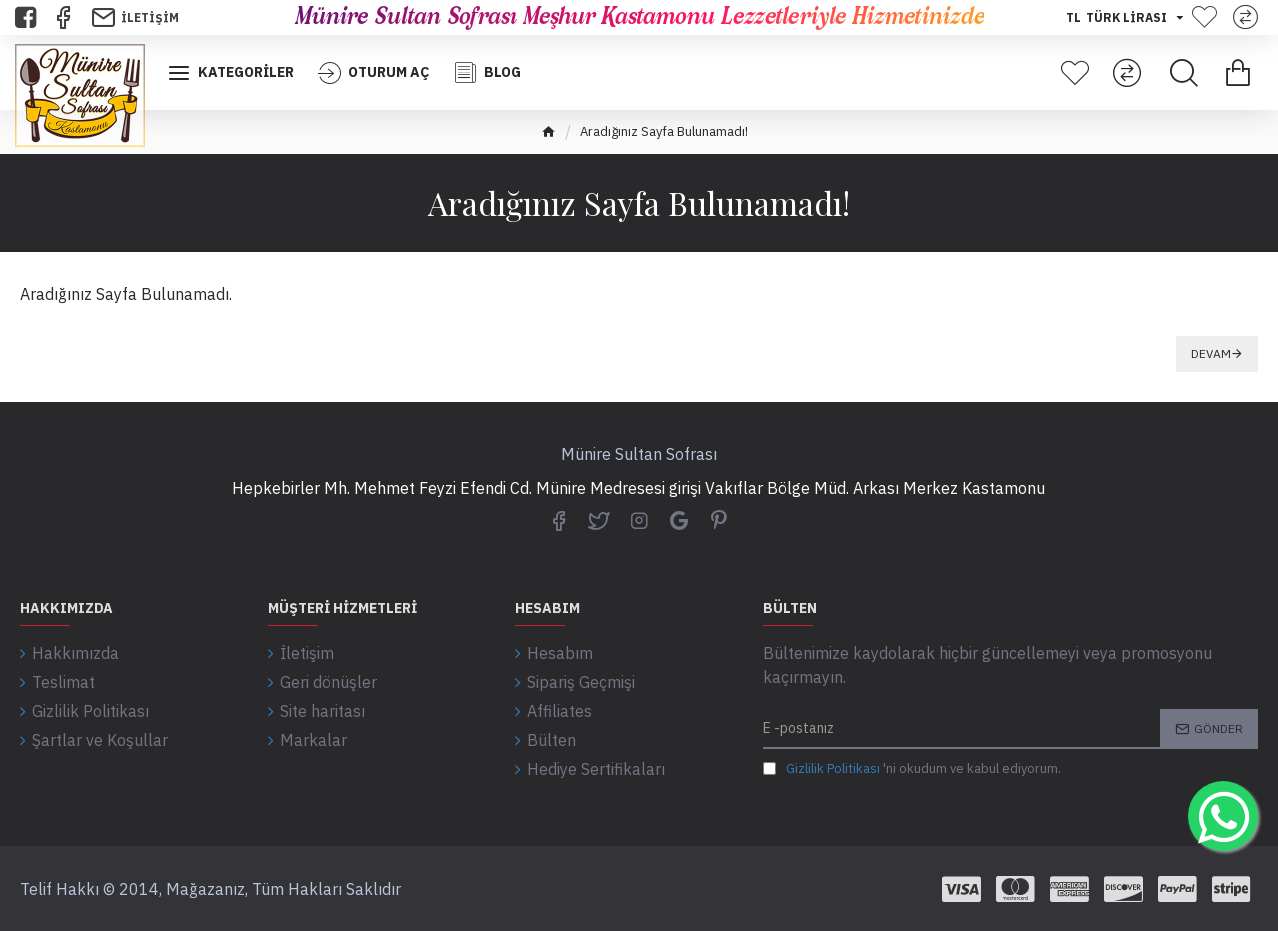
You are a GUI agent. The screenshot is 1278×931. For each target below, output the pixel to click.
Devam (1211, 353)
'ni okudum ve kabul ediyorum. (912, 769)
